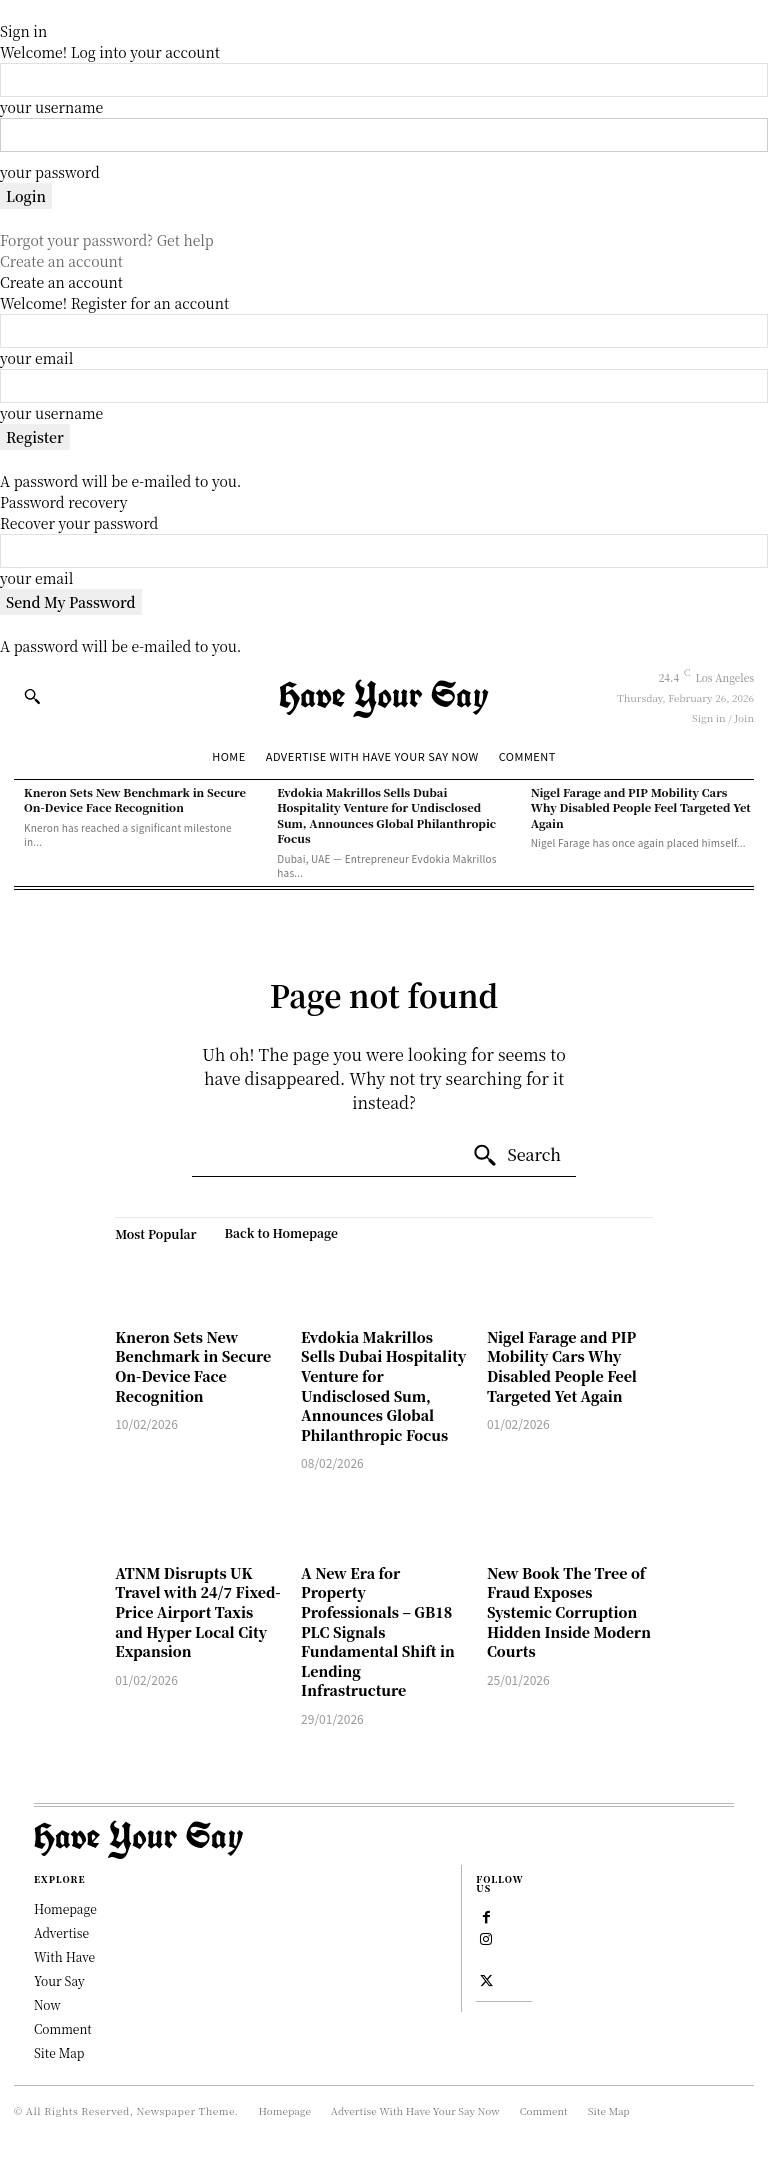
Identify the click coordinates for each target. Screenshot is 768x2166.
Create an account (61, 261)
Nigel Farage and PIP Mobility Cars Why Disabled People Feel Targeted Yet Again (641, 807)
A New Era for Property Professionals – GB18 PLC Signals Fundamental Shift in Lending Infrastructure (378, 1632)
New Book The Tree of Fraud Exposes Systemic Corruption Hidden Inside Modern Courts (569, 1612)
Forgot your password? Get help (107, 240)
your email (36, 358)
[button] (32, 696)
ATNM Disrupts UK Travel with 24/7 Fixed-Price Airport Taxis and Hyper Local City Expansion (197, 1612)
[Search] (516, 1156)
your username (51, 107)
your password (50, 172)
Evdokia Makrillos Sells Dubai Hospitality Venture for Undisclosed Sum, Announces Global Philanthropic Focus (386, 815)
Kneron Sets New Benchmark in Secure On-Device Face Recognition (135, 799)
